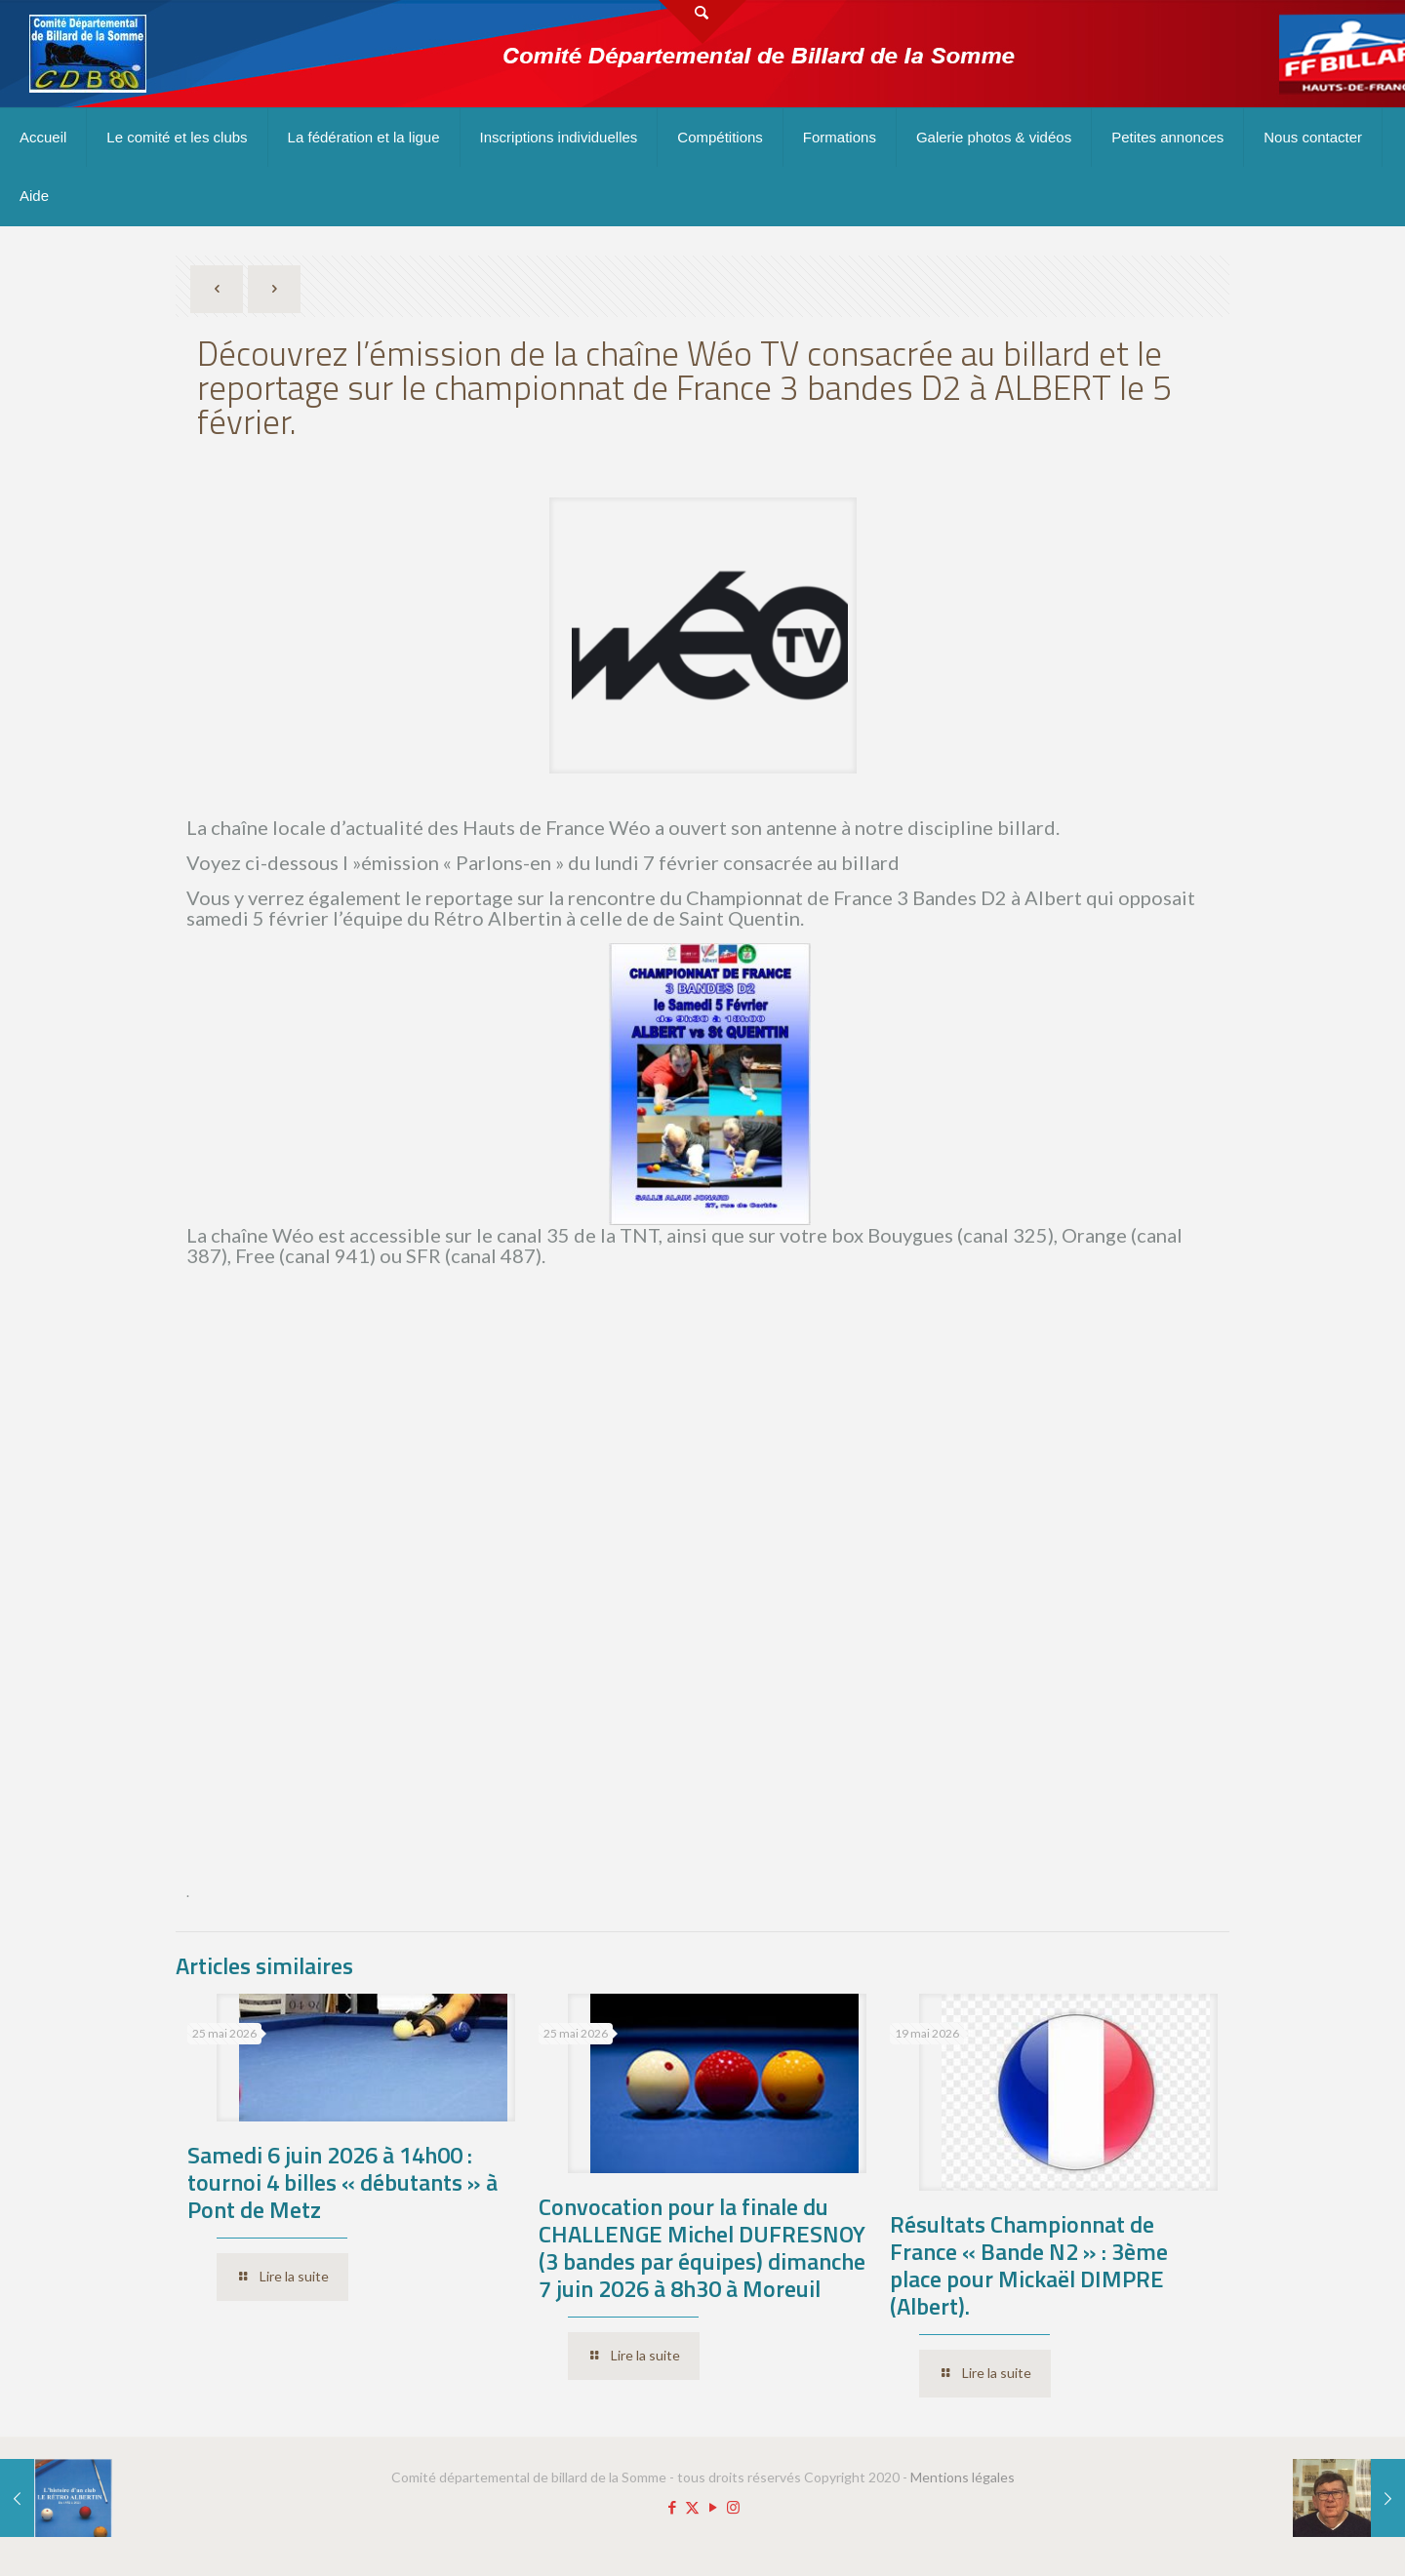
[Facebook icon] (671, 2507)
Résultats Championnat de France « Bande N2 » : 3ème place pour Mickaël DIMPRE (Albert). (1029, 2264)
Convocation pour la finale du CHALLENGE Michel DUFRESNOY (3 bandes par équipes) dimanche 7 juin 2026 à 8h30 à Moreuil (702, 2247)
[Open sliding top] (702, 22)
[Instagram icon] (733, 2507)
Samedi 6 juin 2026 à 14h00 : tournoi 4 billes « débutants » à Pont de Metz (342, 2182)
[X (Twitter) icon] (692, 2507)
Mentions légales (962, 2477)
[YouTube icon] (712, 2507)
